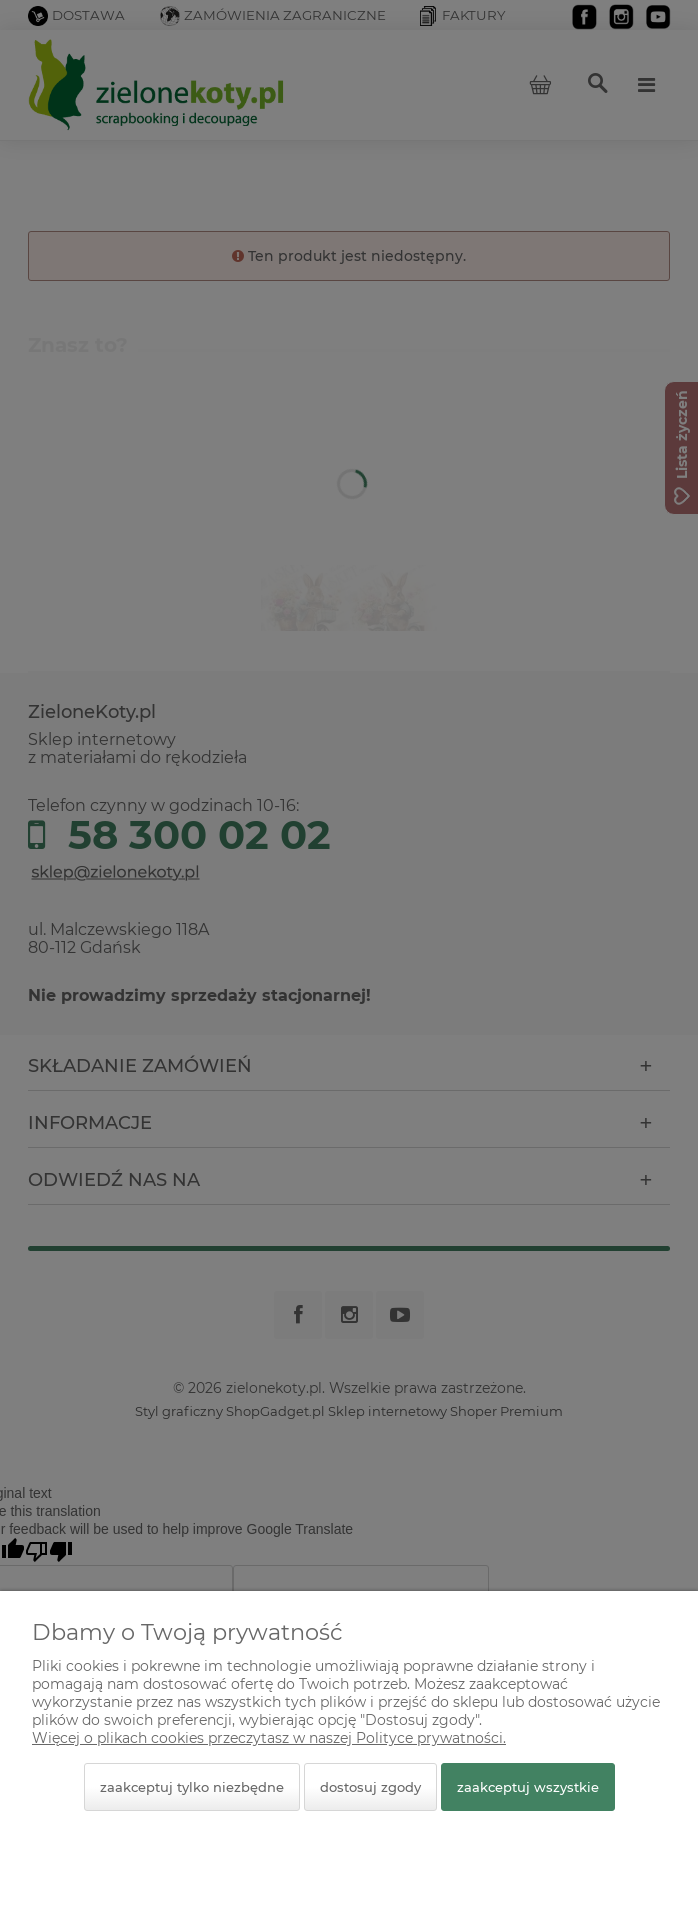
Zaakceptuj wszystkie (528, 1787)
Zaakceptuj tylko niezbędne (192, 1787)
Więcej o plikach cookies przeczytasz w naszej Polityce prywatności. (269, 1738)
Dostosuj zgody (370, 1787)
